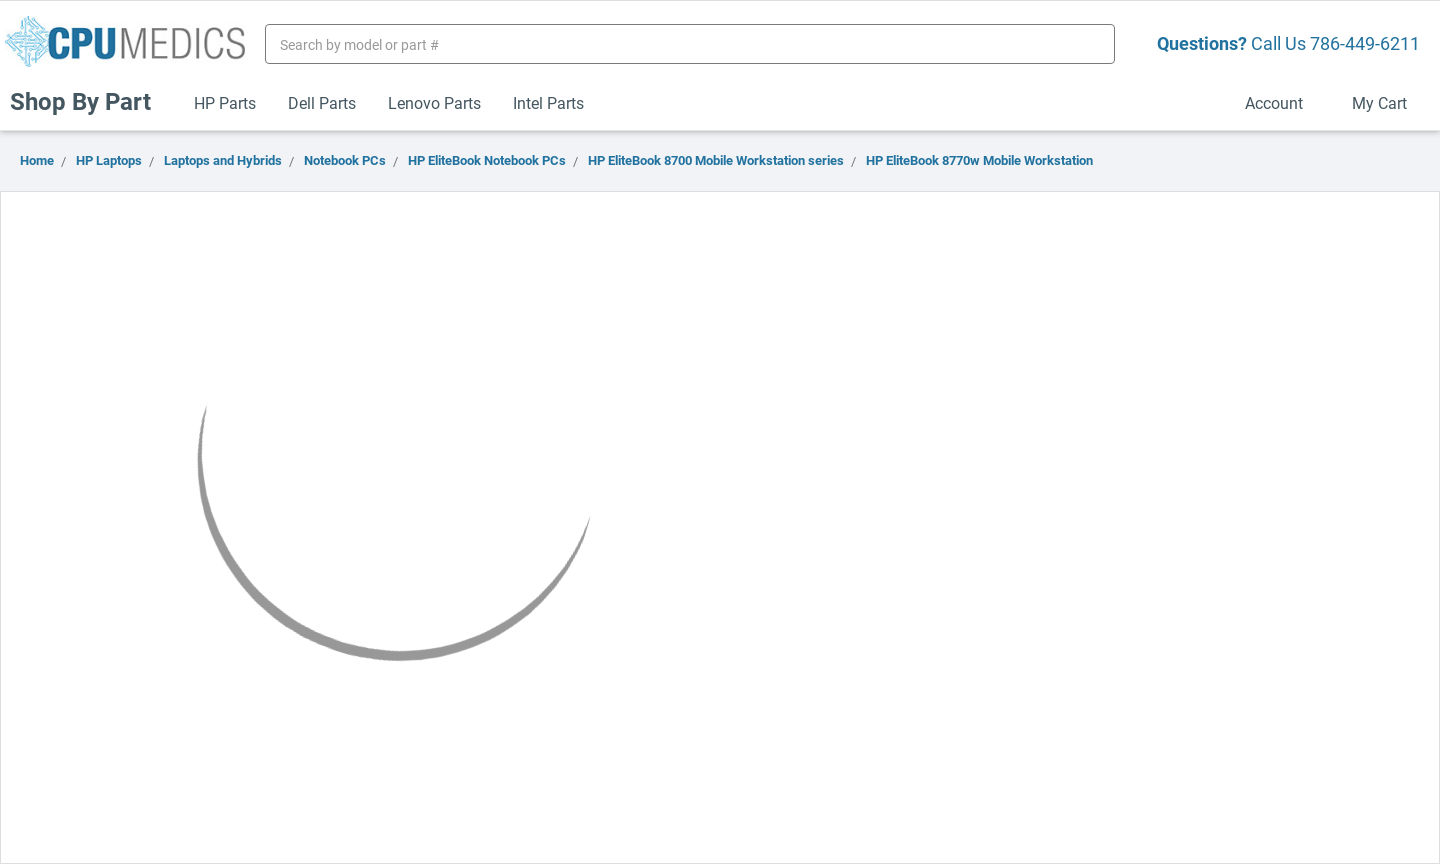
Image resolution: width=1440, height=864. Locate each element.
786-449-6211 (1365, 43)
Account (1282, 102)
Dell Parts (322, 102)
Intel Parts (548, 102)
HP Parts (225, 102)
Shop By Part (89, 101)
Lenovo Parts (434, 102)
